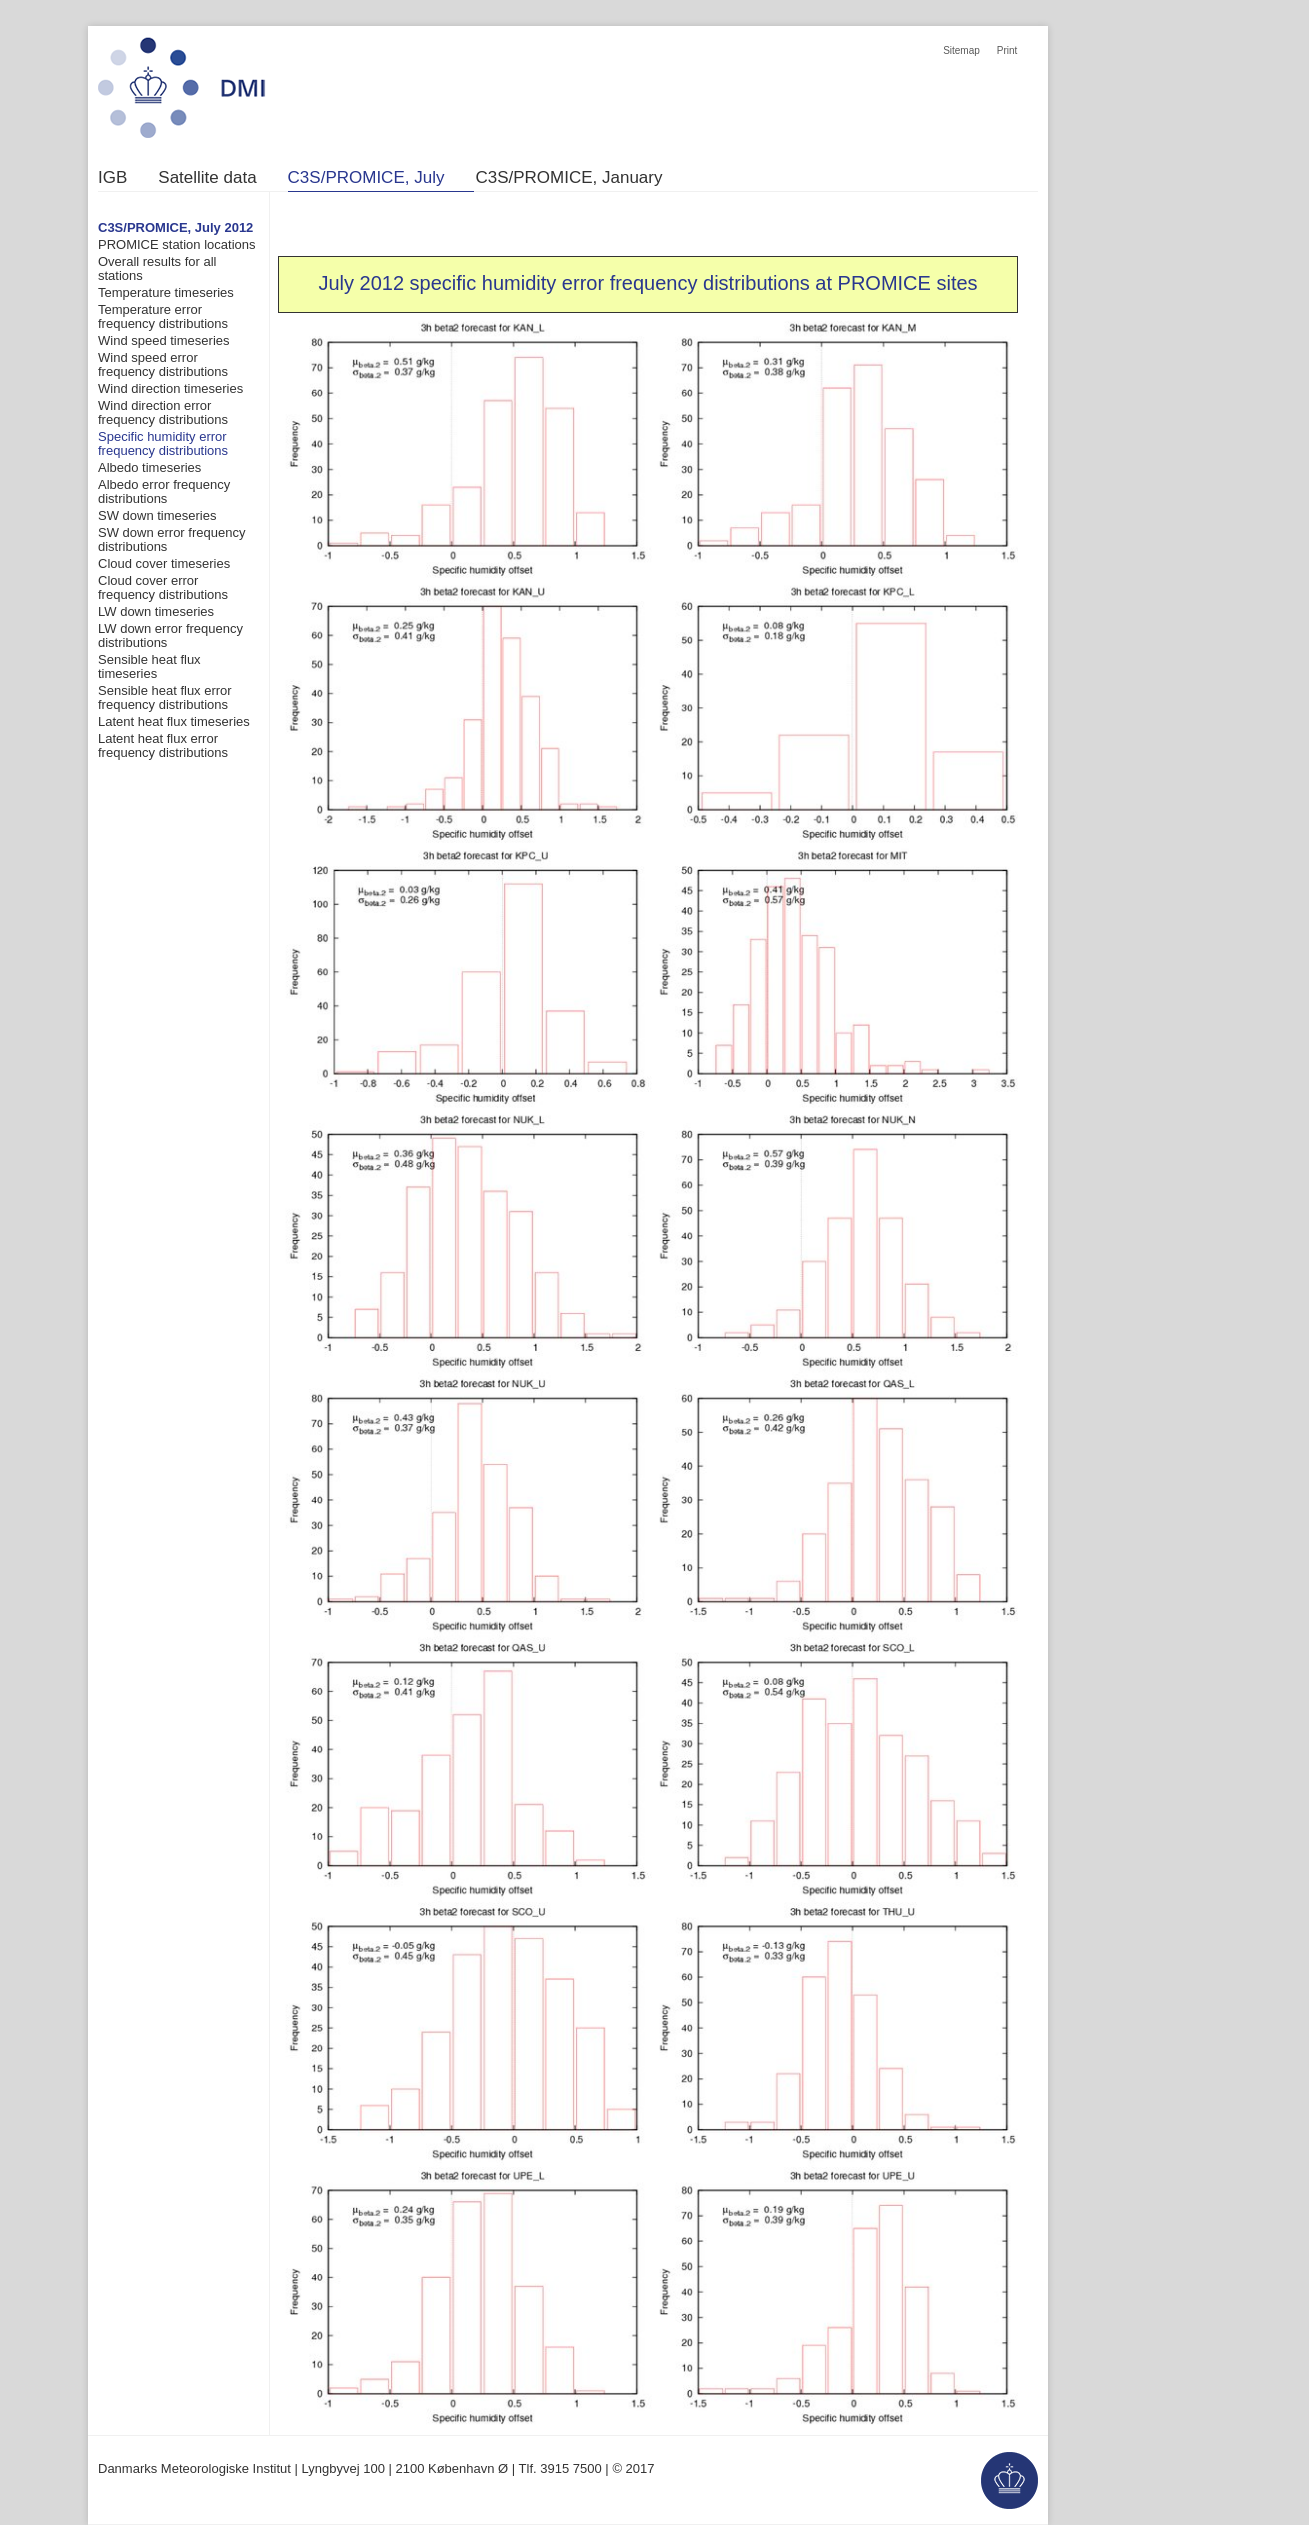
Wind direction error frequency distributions (163, 412)
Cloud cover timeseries (164, 563)
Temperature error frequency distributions (163, 316)
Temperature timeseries (166, 292)
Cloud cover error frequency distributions (163, 587)
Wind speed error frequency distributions (163, 364)
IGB (112, 178)
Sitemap (961, 50)
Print (1007, 50)
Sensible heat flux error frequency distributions (165, 697)
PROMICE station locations (177, 244)
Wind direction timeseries (170, 388)
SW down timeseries (157, 515)
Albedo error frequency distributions (164, 491)
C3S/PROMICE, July (366, 178)
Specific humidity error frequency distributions (163, 443)
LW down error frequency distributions (170, 635)
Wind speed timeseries (164, 340)
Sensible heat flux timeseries (149, 666)
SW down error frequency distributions (171, 539)
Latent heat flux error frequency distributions (163, 745)
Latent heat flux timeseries (174, 721)
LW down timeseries (156, 611)
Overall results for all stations (157, 268)
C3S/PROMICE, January (568, 178)
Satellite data (207, 178)
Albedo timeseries (149, 467)
